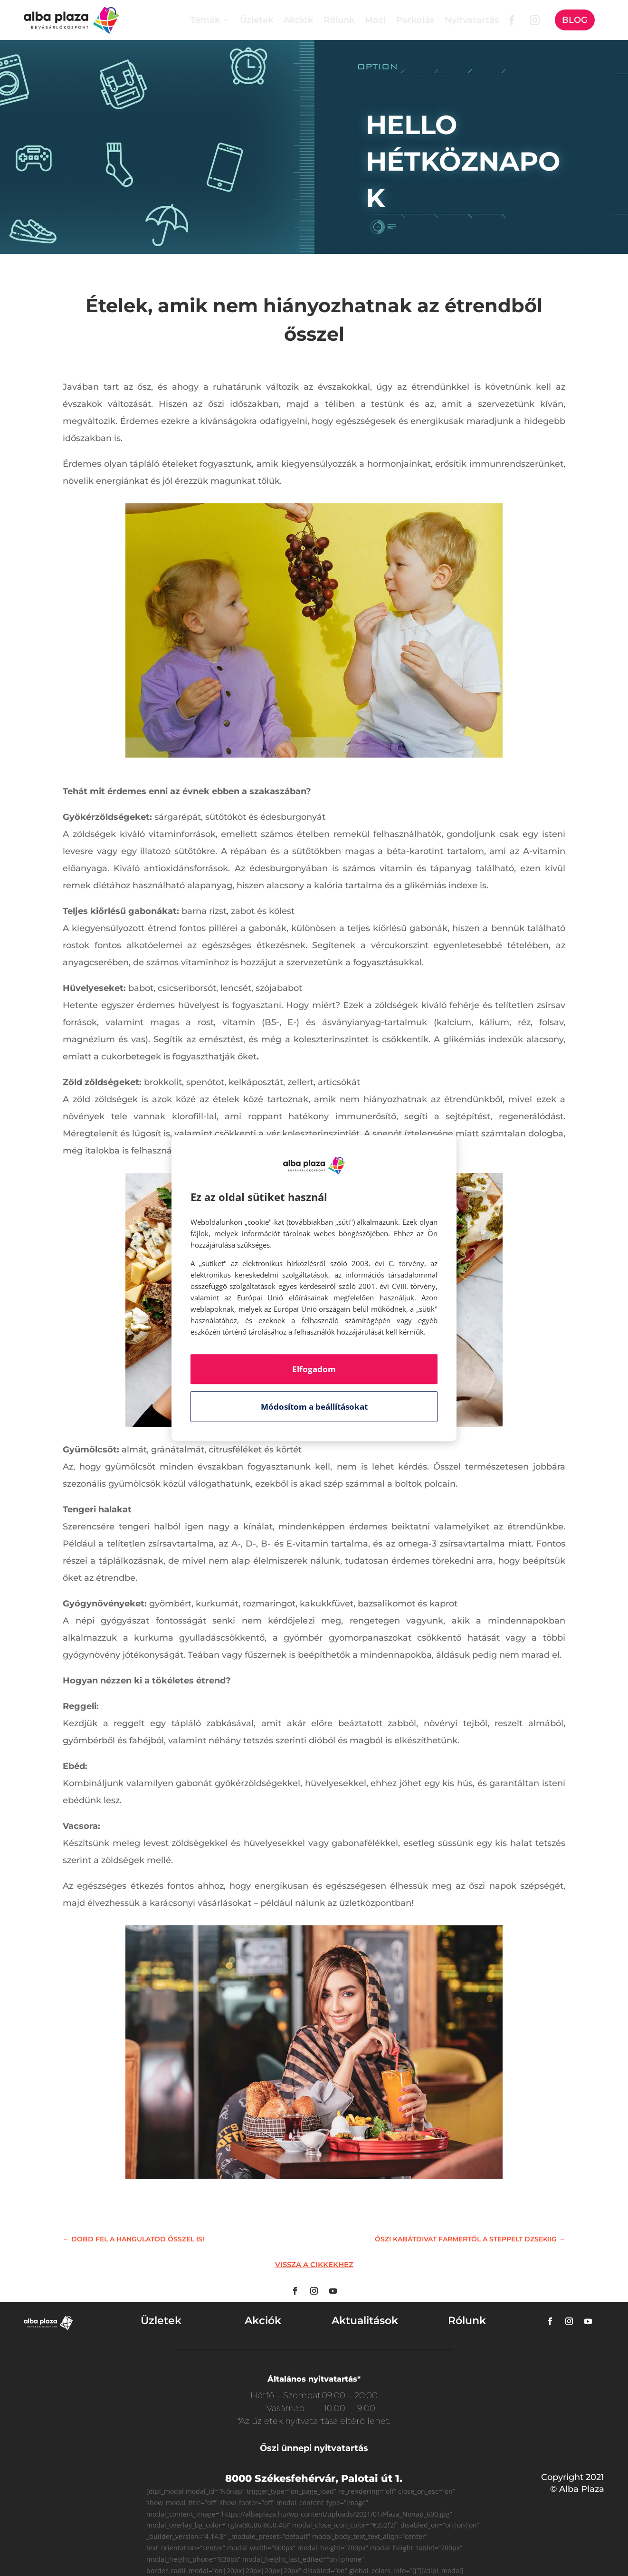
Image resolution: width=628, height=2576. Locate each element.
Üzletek (256, 20)
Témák (205, 20)
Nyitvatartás (472, 20)
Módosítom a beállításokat (314, 1406)
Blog (575, 20)
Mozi (375, 20)
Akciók (298, 20)
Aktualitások (365, 2320)
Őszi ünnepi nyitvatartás (314, 2448)
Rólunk (339, 20)
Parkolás (415, 20)
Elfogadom (314, 1369)
